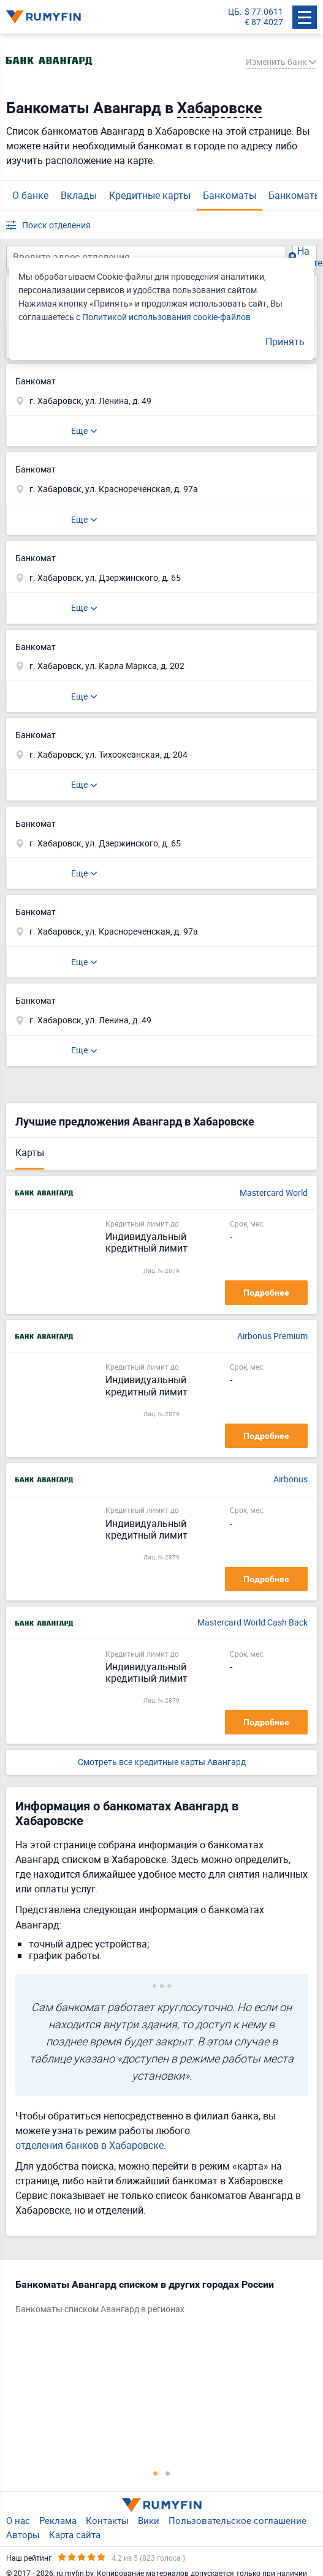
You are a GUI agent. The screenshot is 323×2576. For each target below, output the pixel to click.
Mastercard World (274, 1193)
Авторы (23, 2534)
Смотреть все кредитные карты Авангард (162, 1762)
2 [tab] (168, 2473)
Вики (148, 2520)
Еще (79, 430)
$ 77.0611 (264, 12)
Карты (29, 1152)
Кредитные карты (150, 195)
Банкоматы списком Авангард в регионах (99, 2309)
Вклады (79, 195)
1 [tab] (156, 2473)
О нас (18, 2520)
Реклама (58, 2520)
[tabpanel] (155, 2299)
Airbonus (290, 1479)
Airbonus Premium (272, 1336)
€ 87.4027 (264, 22)
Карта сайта (75, 2534)
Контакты (107, 2520)
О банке (30, 195)
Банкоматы (229, 195)
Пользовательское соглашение (237, 2520)
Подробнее (266, 1292)
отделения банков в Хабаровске (89, 2145)
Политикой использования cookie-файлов (166, 317)
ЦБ (234, 12)
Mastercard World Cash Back (252, 1623)
